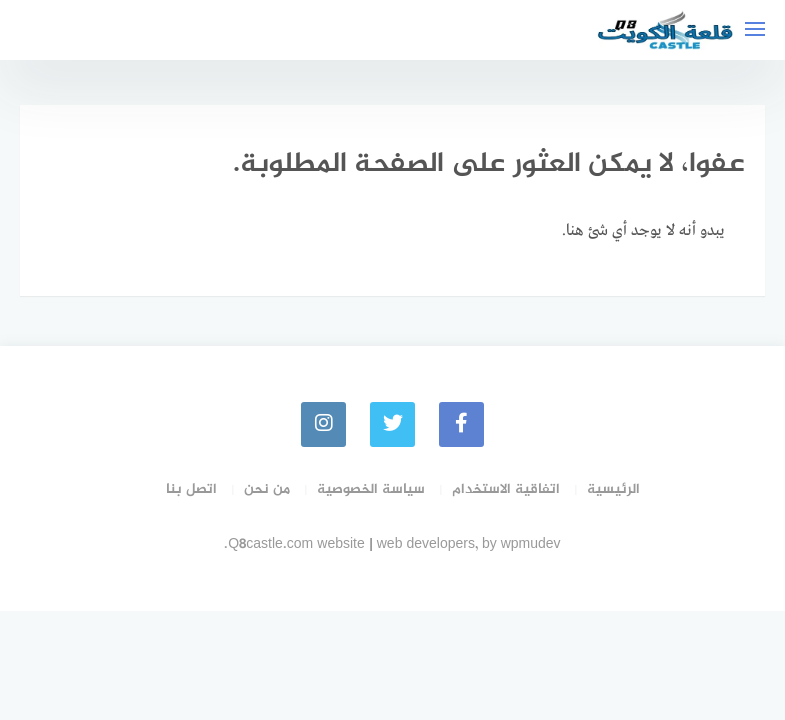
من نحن (267, 489)
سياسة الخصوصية (371, 489)
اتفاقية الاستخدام (506, 489)
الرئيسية (613, 489)
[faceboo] (461, 424)
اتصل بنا (191, 489)
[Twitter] (392, 424)
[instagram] (323, 424)
